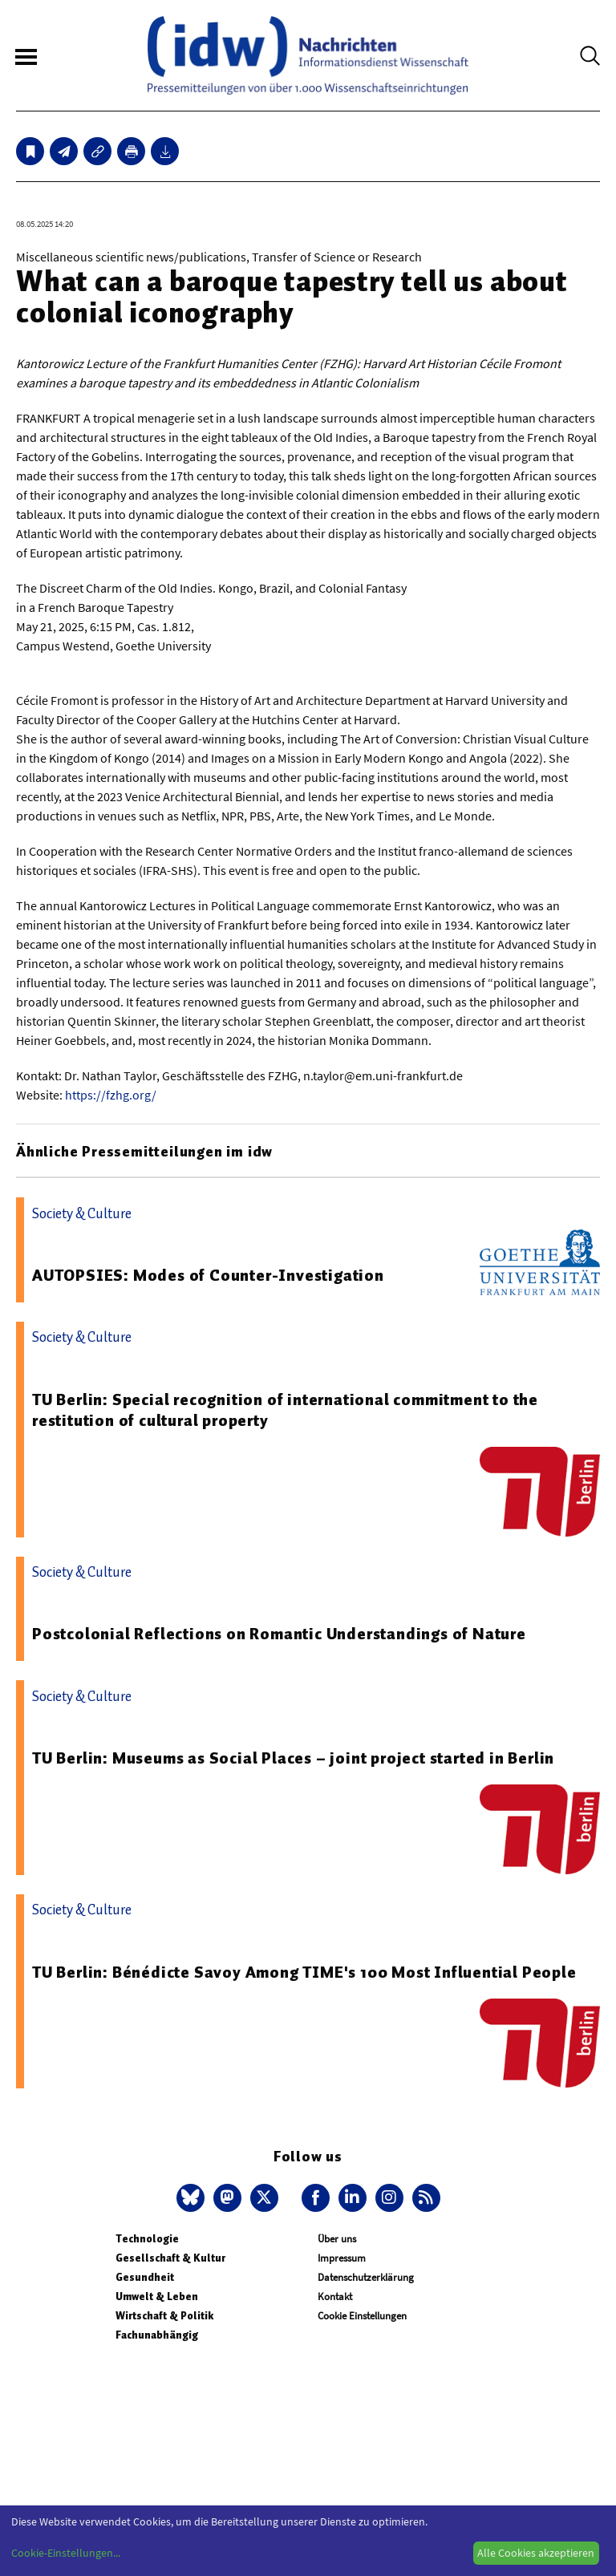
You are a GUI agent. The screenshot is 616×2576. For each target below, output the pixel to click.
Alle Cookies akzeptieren (535, 2553)
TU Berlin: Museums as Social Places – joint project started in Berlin (293, 1758)
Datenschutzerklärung (366, 2277)
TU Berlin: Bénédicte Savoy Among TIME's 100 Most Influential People (304, 1972)
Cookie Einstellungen (362, 2316)
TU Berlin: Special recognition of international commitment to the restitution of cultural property (285, 1409)
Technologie (147, 2238)
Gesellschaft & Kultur (170, 2258)
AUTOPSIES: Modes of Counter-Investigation (208, 1275)
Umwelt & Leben (157, 2296)
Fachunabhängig (157, 2335)
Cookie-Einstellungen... (65, 2553)
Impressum (342, 2258)
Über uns (337, 2239)
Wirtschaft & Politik (164, 2315)
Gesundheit (145, 2277)
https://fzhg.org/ (110, 1095)
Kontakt (335, 2296)
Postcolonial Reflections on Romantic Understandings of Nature (279, 1634)
